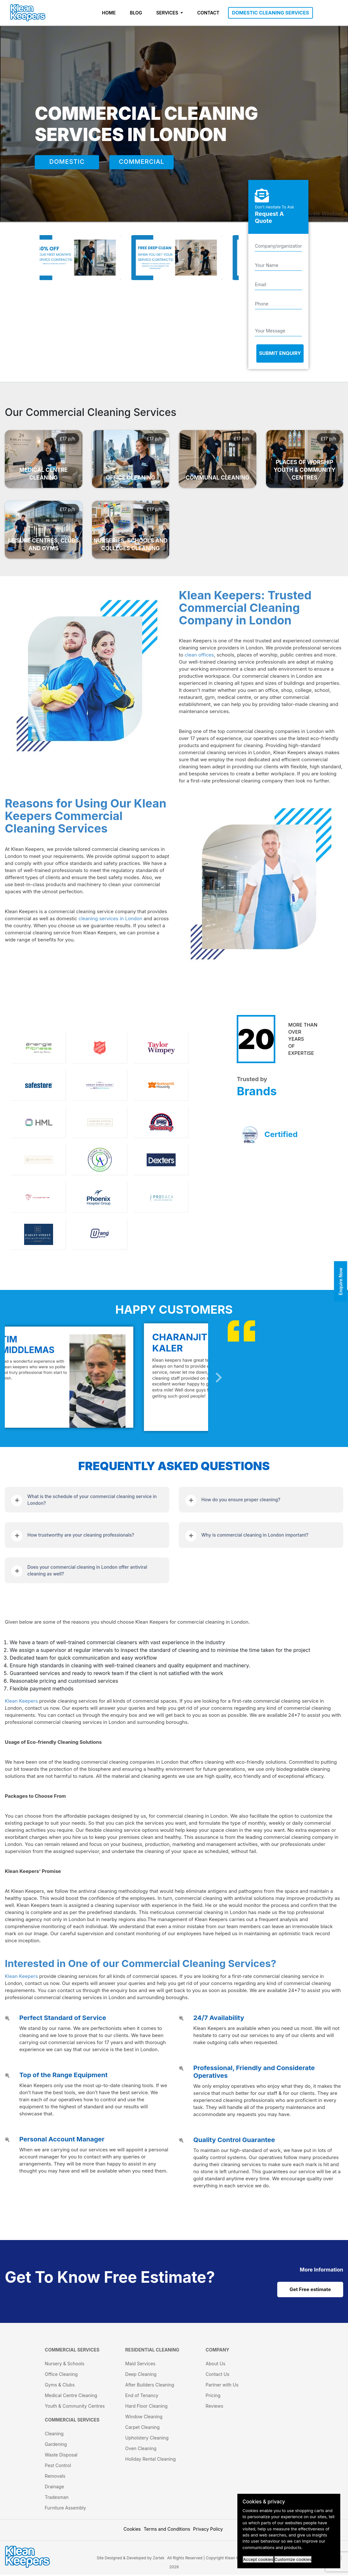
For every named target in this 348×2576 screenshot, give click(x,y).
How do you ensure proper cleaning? (240, 1499)
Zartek (158, 2559)
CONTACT (208, 12)
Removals (55, 2477)
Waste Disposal (61, 2456)
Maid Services (140, 2365)
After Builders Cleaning (149, 2386)
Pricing (213, 2396)
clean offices (199, 655)
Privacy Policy (208, 2530)
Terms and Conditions (167, 2530)
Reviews (214, 2407)
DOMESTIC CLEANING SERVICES (270, 13)
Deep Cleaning (140, 2375)
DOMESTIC (67, 162)
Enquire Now (340, 1281)
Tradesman (57, 2498)
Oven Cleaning (140, 2449)
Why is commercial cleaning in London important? (254, 1535)
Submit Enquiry (280, 353)
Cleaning (54, 2435)
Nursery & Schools (64, 2365)
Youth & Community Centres (75, 2407)
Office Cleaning (61, 2375)
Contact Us (217, 2375)
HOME (109, 12)
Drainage (54, 2488)
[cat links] (321, 2269)
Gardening (56, 2445)
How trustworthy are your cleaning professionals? (80, 1535)
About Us (215, 2365)
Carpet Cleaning (142, 2428)
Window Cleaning (143, 2418)
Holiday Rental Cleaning (150, 2460)
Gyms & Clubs (60, 2386)
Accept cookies (258, 2559)
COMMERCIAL (141, 162)
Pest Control (58, 2466)
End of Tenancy (141, 2396)
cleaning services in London (110, 918)
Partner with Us (222, 2386)
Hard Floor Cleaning (146, 2407)
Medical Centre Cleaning (71, 2396)
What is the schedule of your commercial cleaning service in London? (92, 1500)
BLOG (136, 12)
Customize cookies (293, 2559)
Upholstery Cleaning (147, 2439)
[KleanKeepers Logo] (27, 13)
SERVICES (167, 12)
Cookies (132, 2530)
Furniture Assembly (65, 2509)
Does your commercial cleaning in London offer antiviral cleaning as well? (87, 1570)
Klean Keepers (21, 1701)
